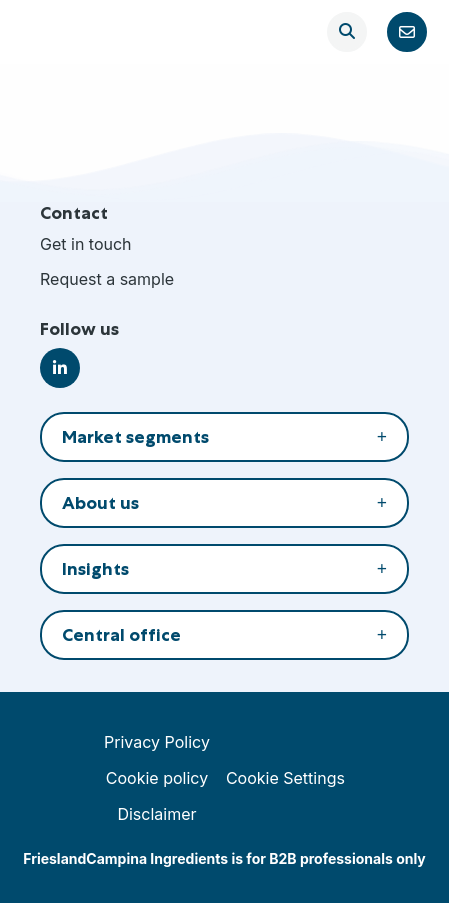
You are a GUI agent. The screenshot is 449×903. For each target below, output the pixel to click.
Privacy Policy (157, 742)
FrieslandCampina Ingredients (82, 32)
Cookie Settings (285, 778)
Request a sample (107, 279)
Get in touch (86, 244)
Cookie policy (157, 778)
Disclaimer (156, 814)
